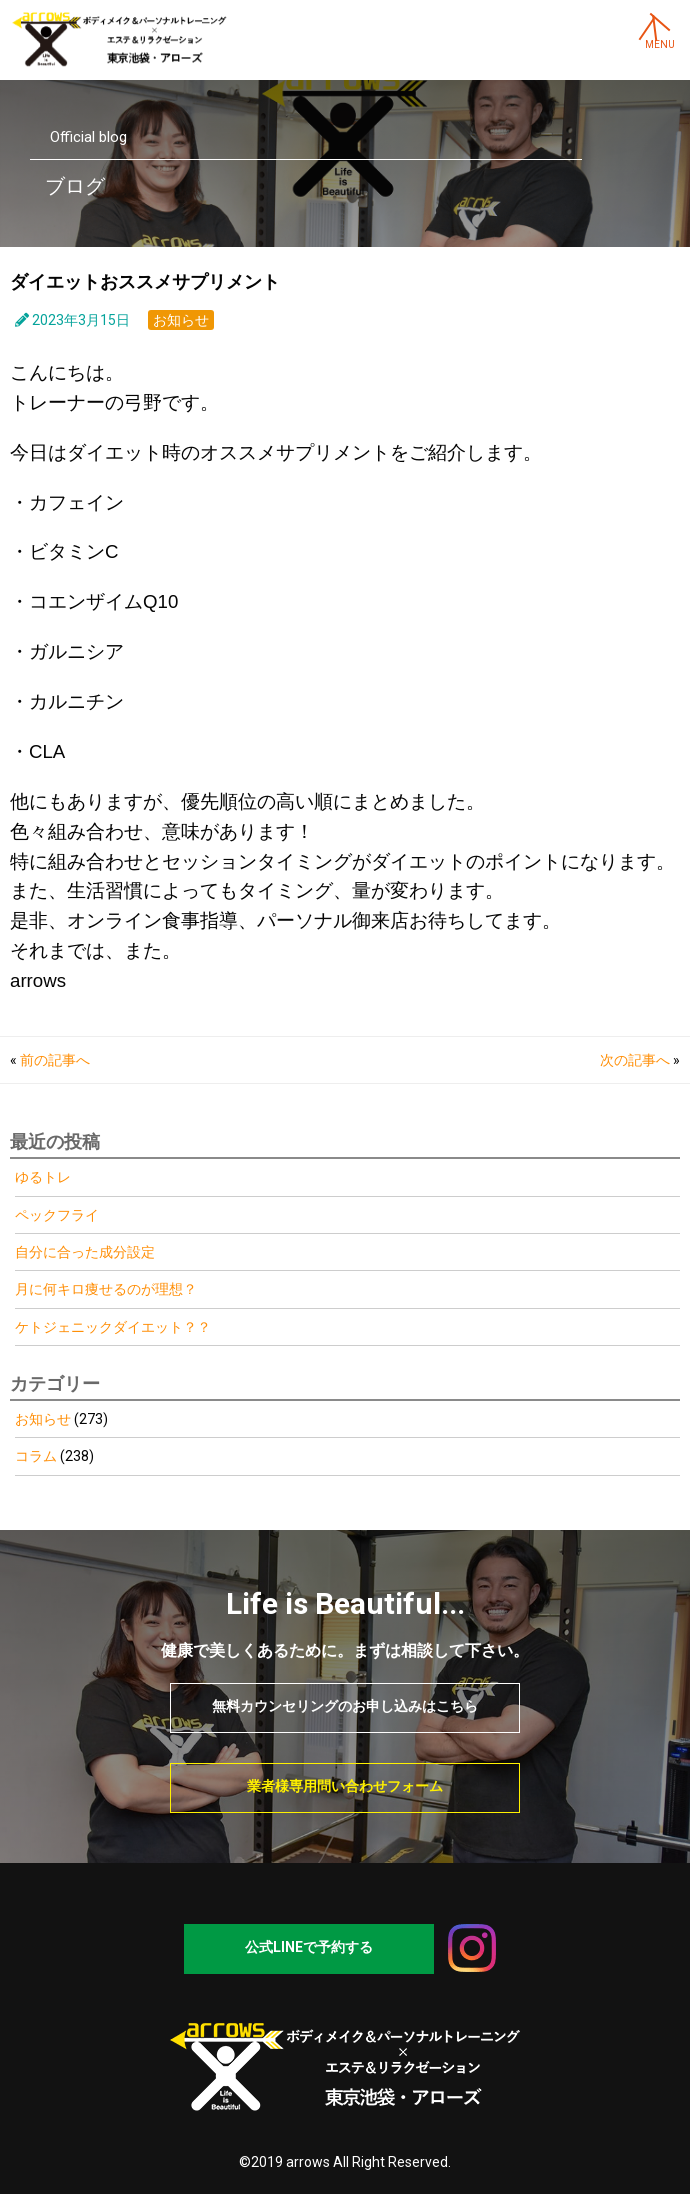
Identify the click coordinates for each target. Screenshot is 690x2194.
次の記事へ (635, 1060)
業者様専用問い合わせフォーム (345, 1786)
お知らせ (181, 320)
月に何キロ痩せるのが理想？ (106, 1289)
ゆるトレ (43, 1177)
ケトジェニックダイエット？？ (113, 1327)
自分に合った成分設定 (85, 1252)
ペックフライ (57, 1215)
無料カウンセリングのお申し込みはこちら (345, 1706)
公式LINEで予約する (309, 1947)
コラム (36, 1456)
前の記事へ (55, 1060)
